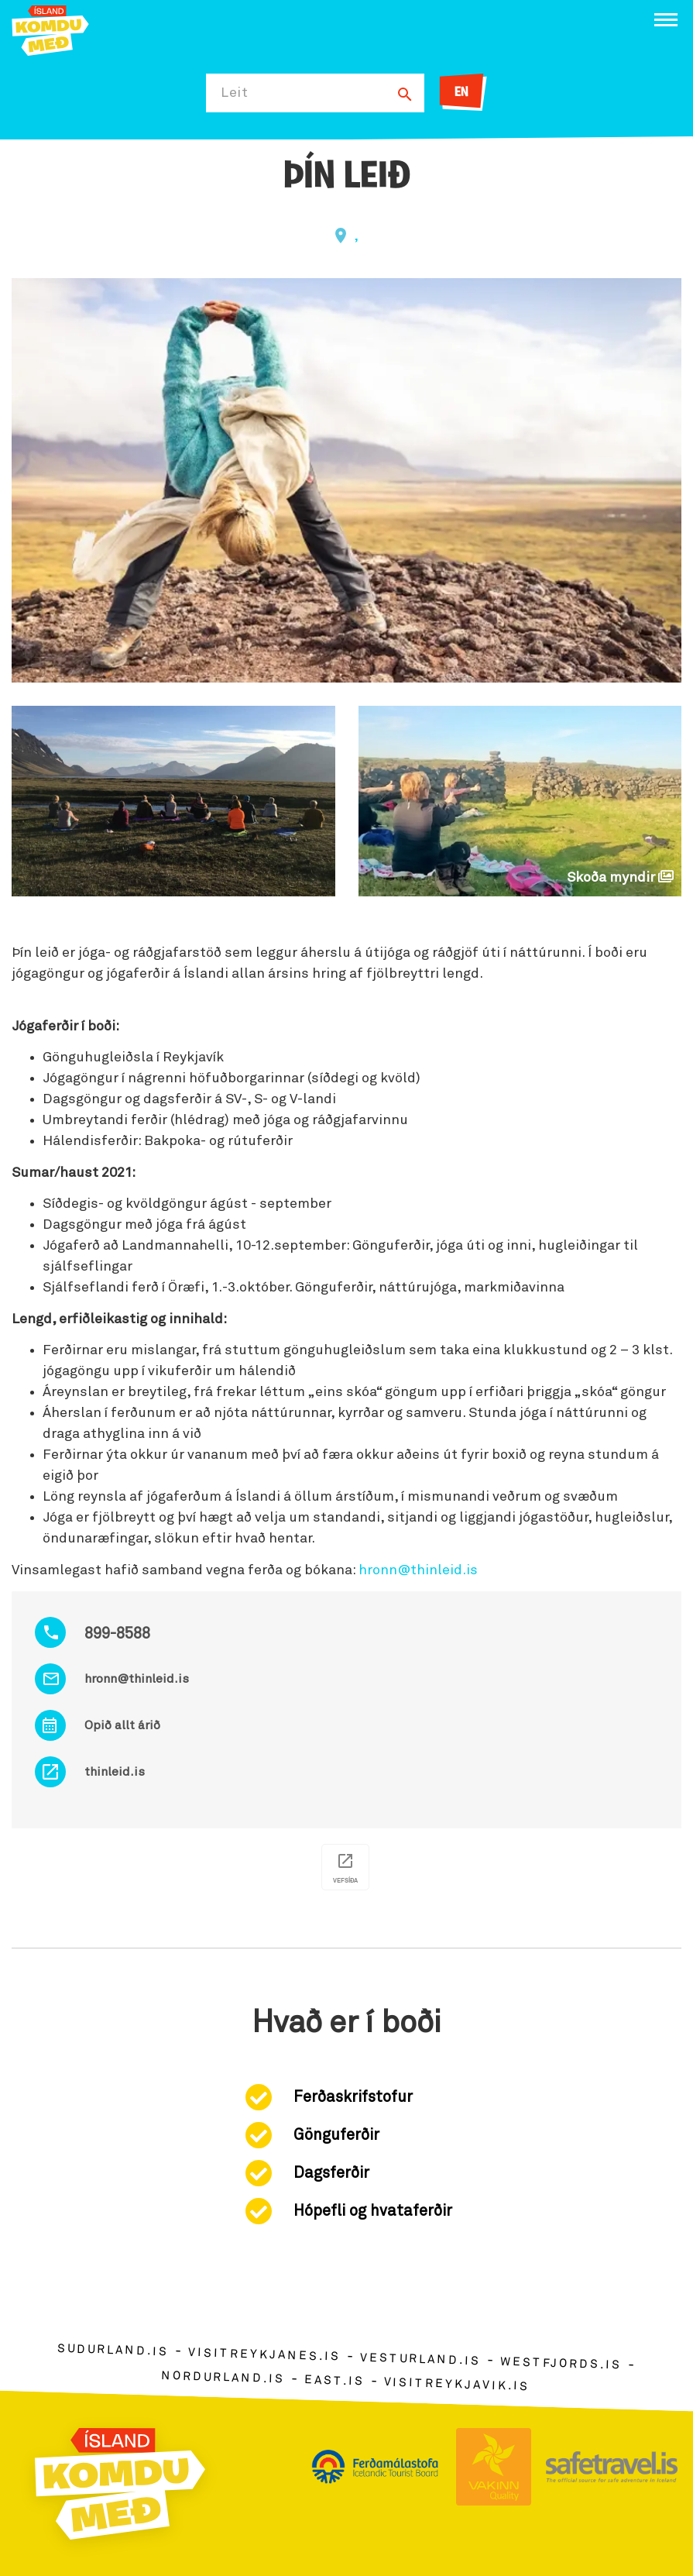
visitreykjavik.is (456, 2384)
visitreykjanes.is (264, 2355)
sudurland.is (113, 2350)
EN (461, 92)
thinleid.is (114, 1772)
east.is (334, 2380)
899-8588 (117, 1634)
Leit (235, 93)
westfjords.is (561, 2363)
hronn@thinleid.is (136, 1679)
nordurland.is (223, 2377)
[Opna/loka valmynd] (665, 20)
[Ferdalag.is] (50, 29)
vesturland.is (420, 2359)
